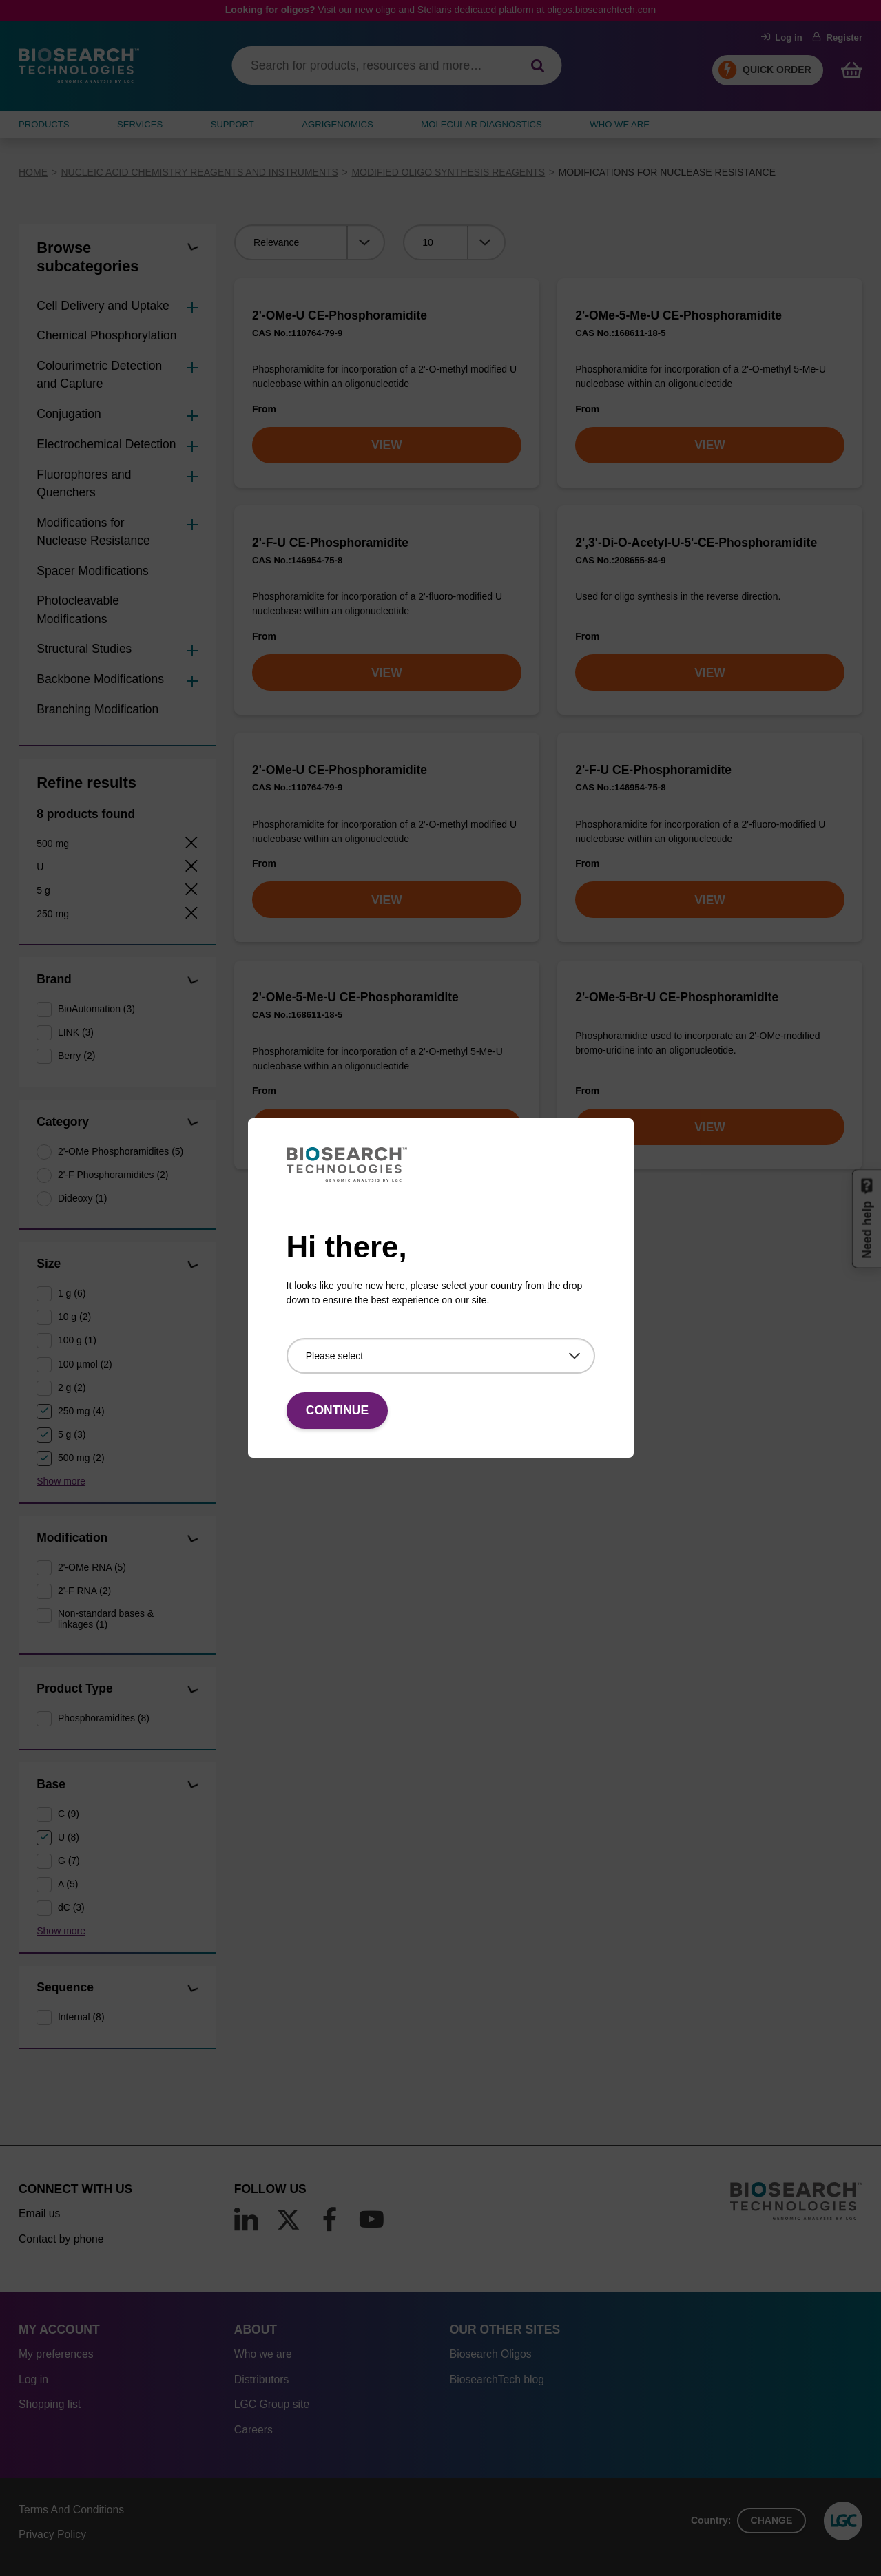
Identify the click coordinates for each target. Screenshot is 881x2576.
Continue (337, 1410)
